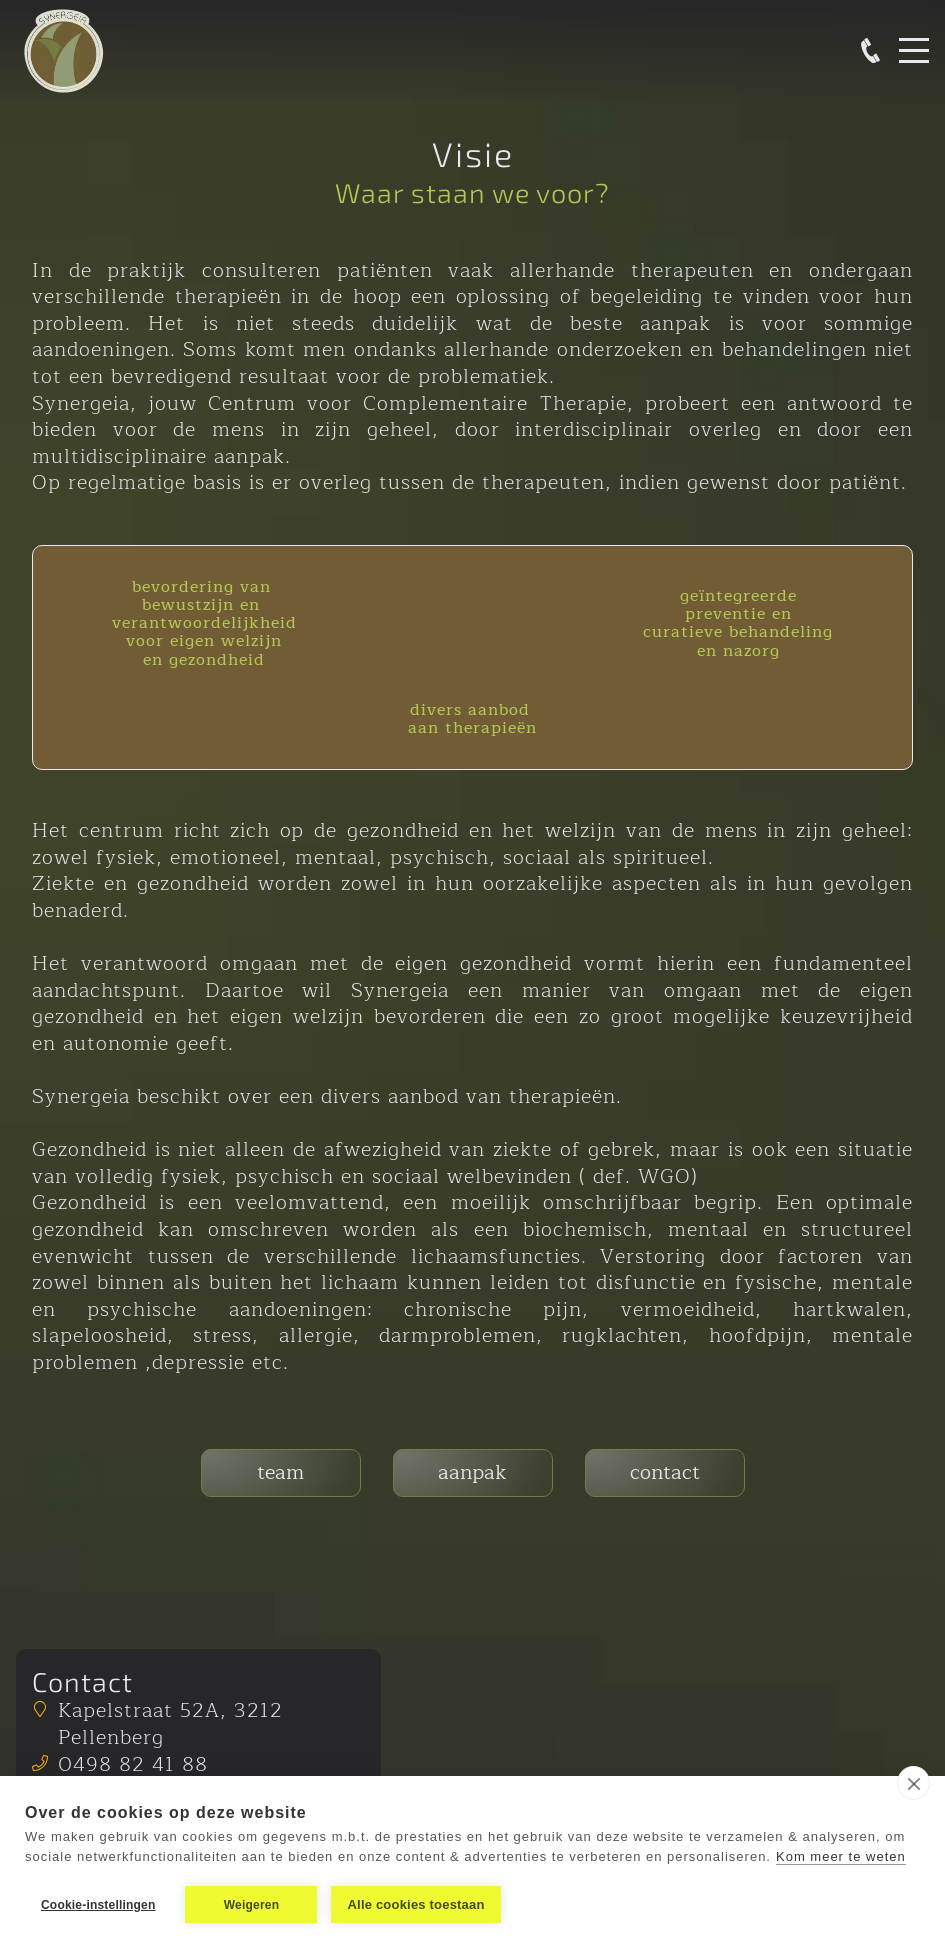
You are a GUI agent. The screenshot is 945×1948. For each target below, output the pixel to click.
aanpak (472, 1472)
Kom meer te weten (841, 1856)
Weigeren (251, 1905)
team (280, 1472)
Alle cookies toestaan (415, 1904)
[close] (913, 1783)
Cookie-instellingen (98, 1905)
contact (665, 1472)
